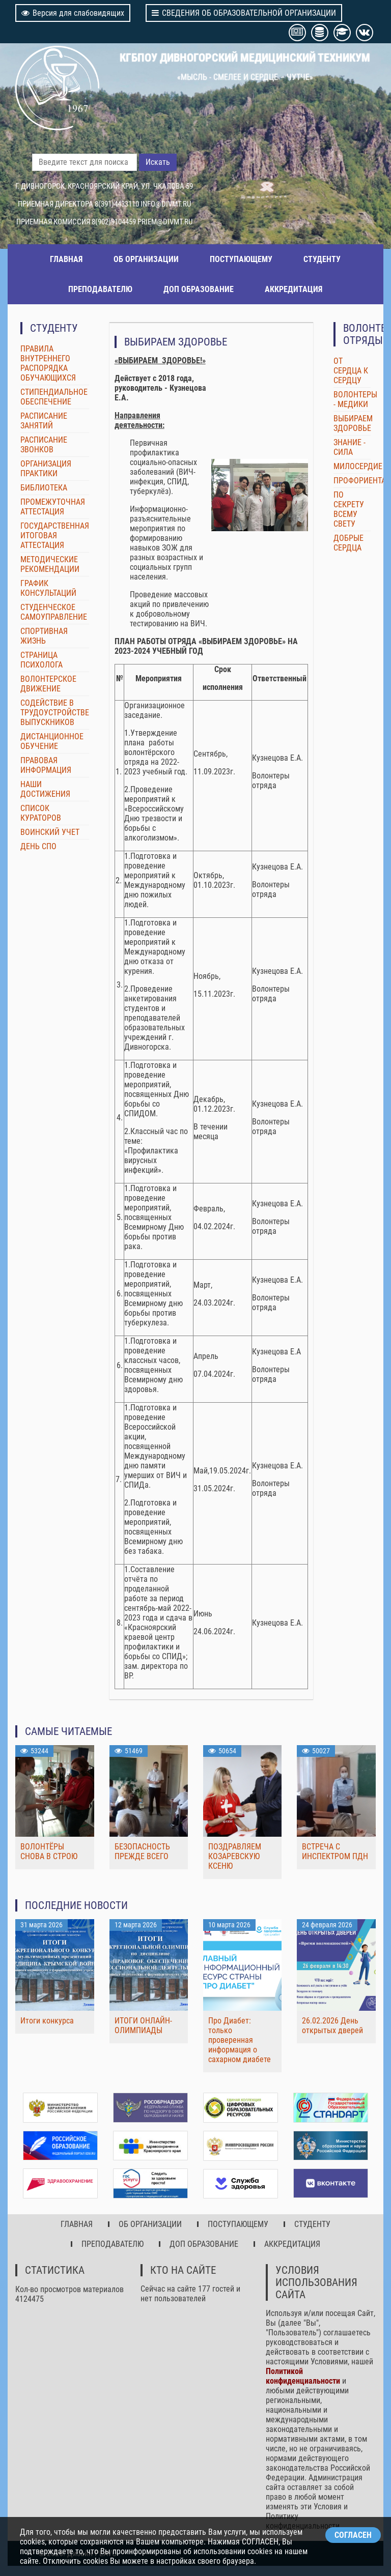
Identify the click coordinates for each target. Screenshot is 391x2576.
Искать (158, 162)
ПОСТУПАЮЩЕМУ (241, 259)
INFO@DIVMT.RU (166, 204)
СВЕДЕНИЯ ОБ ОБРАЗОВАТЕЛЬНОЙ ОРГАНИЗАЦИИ (244, 13)
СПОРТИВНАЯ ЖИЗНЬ (44, 636)
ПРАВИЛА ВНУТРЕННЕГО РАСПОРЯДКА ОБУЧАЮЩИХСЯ (48, 363)
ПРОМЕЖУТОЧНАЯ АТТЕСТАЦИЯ (52, 506)
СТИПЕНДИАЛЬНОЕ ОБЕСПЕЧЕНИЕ (54, 397)
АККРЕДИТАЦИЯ (293, 289)
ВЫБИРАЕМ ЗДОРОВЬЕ (353, 423)
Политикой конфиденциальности (303, 2376)
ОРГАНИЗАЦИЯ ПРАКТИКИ (45, 468)
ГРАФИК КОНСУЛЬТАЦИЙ (48, 588)
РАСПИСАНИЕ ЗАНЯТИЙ (43, 420)
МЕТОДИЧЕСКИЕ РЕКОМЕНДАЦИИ (49, 564)
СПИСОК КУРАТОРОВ (40, 813)
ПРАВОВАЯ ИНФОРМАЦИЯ (45, 765)
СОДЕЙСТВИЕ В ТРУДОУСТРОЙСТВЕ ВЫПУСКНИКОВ (54, 712)
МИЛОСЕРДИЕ (357, 466)
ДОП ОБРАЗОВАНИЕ (198, 289)
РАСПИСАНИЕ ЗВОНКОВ (43, 444)
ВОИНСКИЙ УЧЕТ (49, 832)
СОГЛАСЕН (353, 2535)
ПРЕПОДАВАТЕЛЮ (100, 289)
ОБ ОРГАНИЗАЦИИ (146, 259)
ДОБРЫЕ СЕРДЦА (348, 543)
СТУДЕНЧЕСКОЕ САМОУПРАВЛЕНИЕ (53, 612)
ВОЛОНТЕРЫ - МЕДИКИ (355, 399)
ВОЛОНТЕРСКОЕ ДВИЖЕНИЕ (48, 683)
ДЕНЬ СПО (38, 846)
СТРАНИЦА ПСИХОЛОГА (41, 660)
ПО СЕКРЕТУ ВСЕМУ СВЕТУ (348, 509)
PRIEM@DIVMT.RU (164, 221)
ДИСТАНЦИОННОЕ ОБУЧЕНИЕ (51, 741)
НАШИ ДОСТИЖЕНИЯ (45, 789)
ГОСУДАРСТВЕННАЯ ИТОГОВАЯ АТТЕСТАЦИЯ (54, 535)
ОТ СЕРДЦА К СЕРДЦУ (350, 370)
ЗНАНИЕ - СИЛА (349, 447)
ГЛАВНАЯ (66, 259)
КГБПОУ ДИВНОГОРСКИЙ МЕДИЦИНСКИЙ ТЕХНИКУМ (245, 57)
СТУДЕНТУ (322, 259)
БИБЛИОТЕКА (43, 488)
